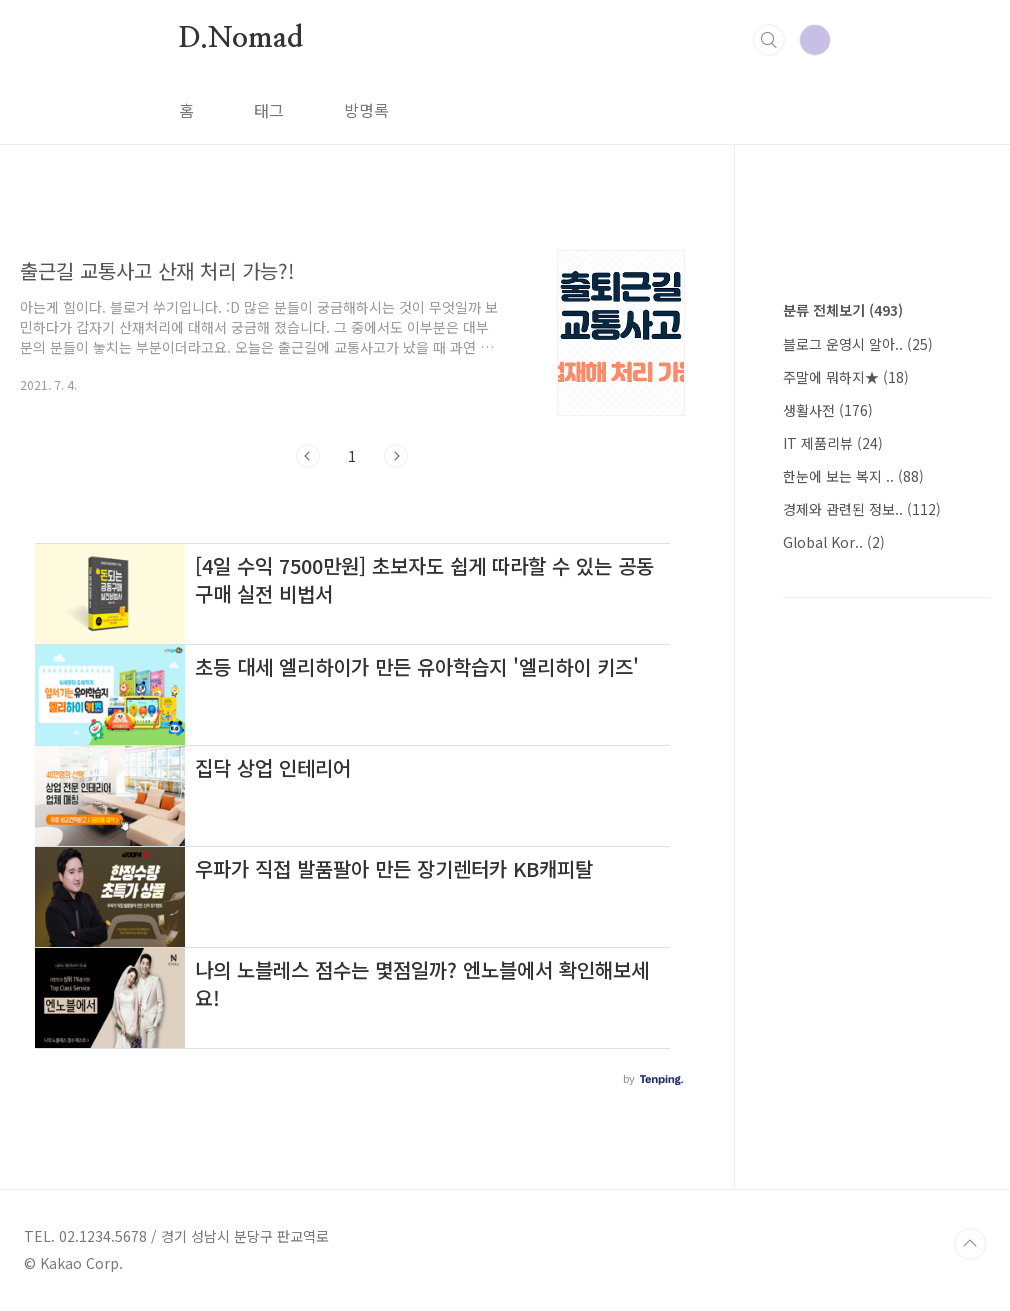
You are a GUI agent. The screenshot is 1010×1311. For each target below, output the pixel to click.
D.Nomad (241, 39)
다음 (396, 456)
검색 (769, 40)
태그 (269, 110)
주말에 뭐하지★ (846, 377)
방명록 (366, 110)
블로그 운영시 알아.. (858, 344)
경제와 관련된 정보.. (862, 509)
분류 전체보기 (843, 310)
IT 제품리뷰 (833, 443)
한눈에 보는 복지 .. (853, 476)
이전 (308, 456)
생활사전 (828, 410)
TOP (970, 1244)
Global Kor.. (834, 542)
